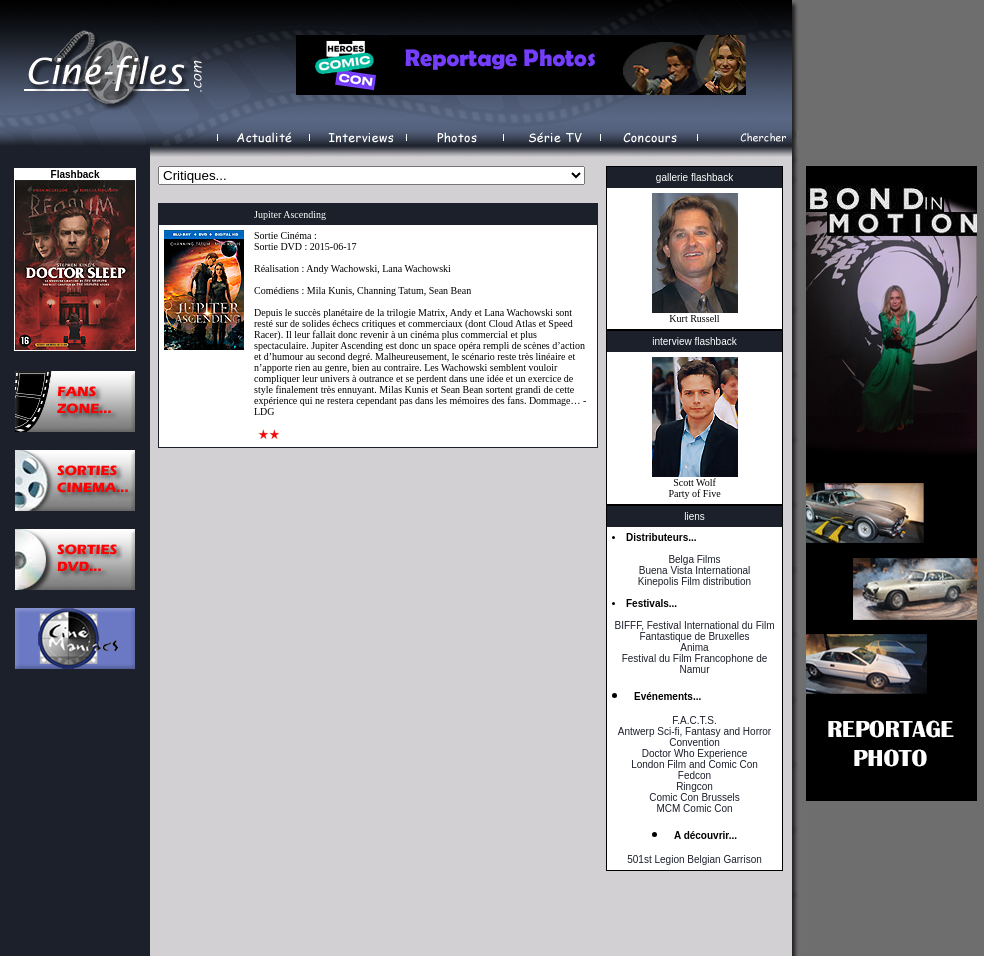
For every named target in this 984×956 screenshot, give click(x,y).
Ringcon (694, 786)
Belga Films (694, 559)
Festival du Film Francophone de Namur (695, 664)
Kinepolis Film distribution (694, 581)
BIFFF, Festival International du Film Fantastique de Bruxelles (694, 631)
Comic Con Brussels (694, 797)
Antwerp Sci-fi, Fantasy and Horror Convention (694, 737)
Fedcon (694, 775)
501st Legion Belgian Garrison (694, 859)
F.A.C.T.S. (694, 720)
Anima (694, 647)
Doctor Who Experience (695, 753)
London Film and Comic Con (694, 764)
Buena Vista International (695, 570)
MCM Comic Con (694, 808)
